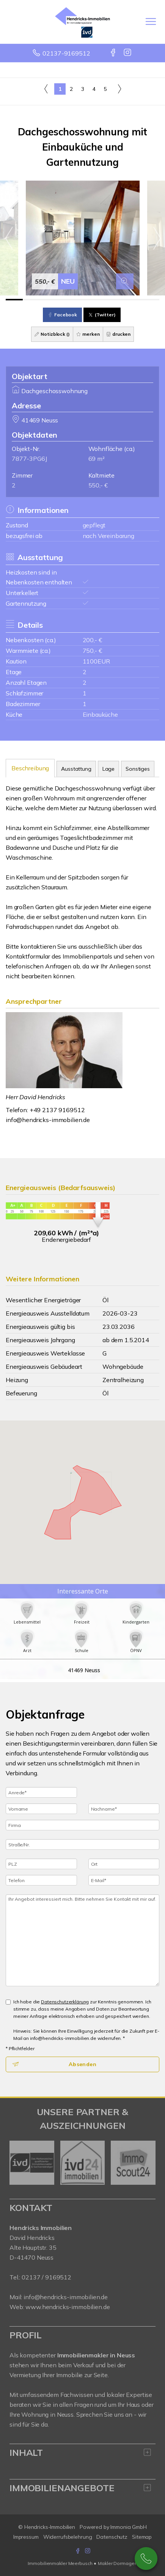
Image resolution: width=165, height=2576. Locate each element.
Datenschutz (111, 2536)
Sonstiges (138, 768)
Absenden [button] (82, 2064)
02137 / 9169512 (46, 2277)
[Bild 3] (48, 299)
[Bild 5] (82, 299)
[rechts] (119, 89)
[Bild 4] (65, 299)
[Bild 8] (133, 299)
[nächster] (147, 2162)
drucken (118, 334)
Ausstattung (76, 768)
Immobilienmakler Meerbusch (60, 2563)
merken (88, 334)
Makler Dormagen (117, 2563)
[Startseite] (82, 21)
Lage (108, 768)
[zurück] (18, 2162)
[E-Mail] (124, 1880)
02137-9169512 (66, 53)
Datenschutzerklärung (65, 2002)
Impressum (26, 2536)
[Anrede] (41, 1792)
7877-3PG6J (29, 458)
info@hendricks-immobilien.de (48, 1120)
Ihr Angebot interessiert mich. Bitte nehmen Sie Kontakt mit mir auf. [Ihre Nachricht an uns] (82, 1940)
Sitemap (142, 2536)
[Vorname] (41, 1808)
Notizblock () (52, 334)
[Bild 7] (116, 299)
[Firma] (82, 1825)
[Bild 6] (99, 299)
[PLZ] (41, 1864)
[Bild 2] (31, 299)
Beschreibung (30, 768)
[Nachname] (124, 1808)
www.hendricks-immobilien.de (67, 2307)
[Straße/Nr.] (82, 1844)
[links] (46, 89)
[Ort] (124, 1864)
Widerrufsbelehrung (67, 2536)
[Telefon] (41, 1880)
